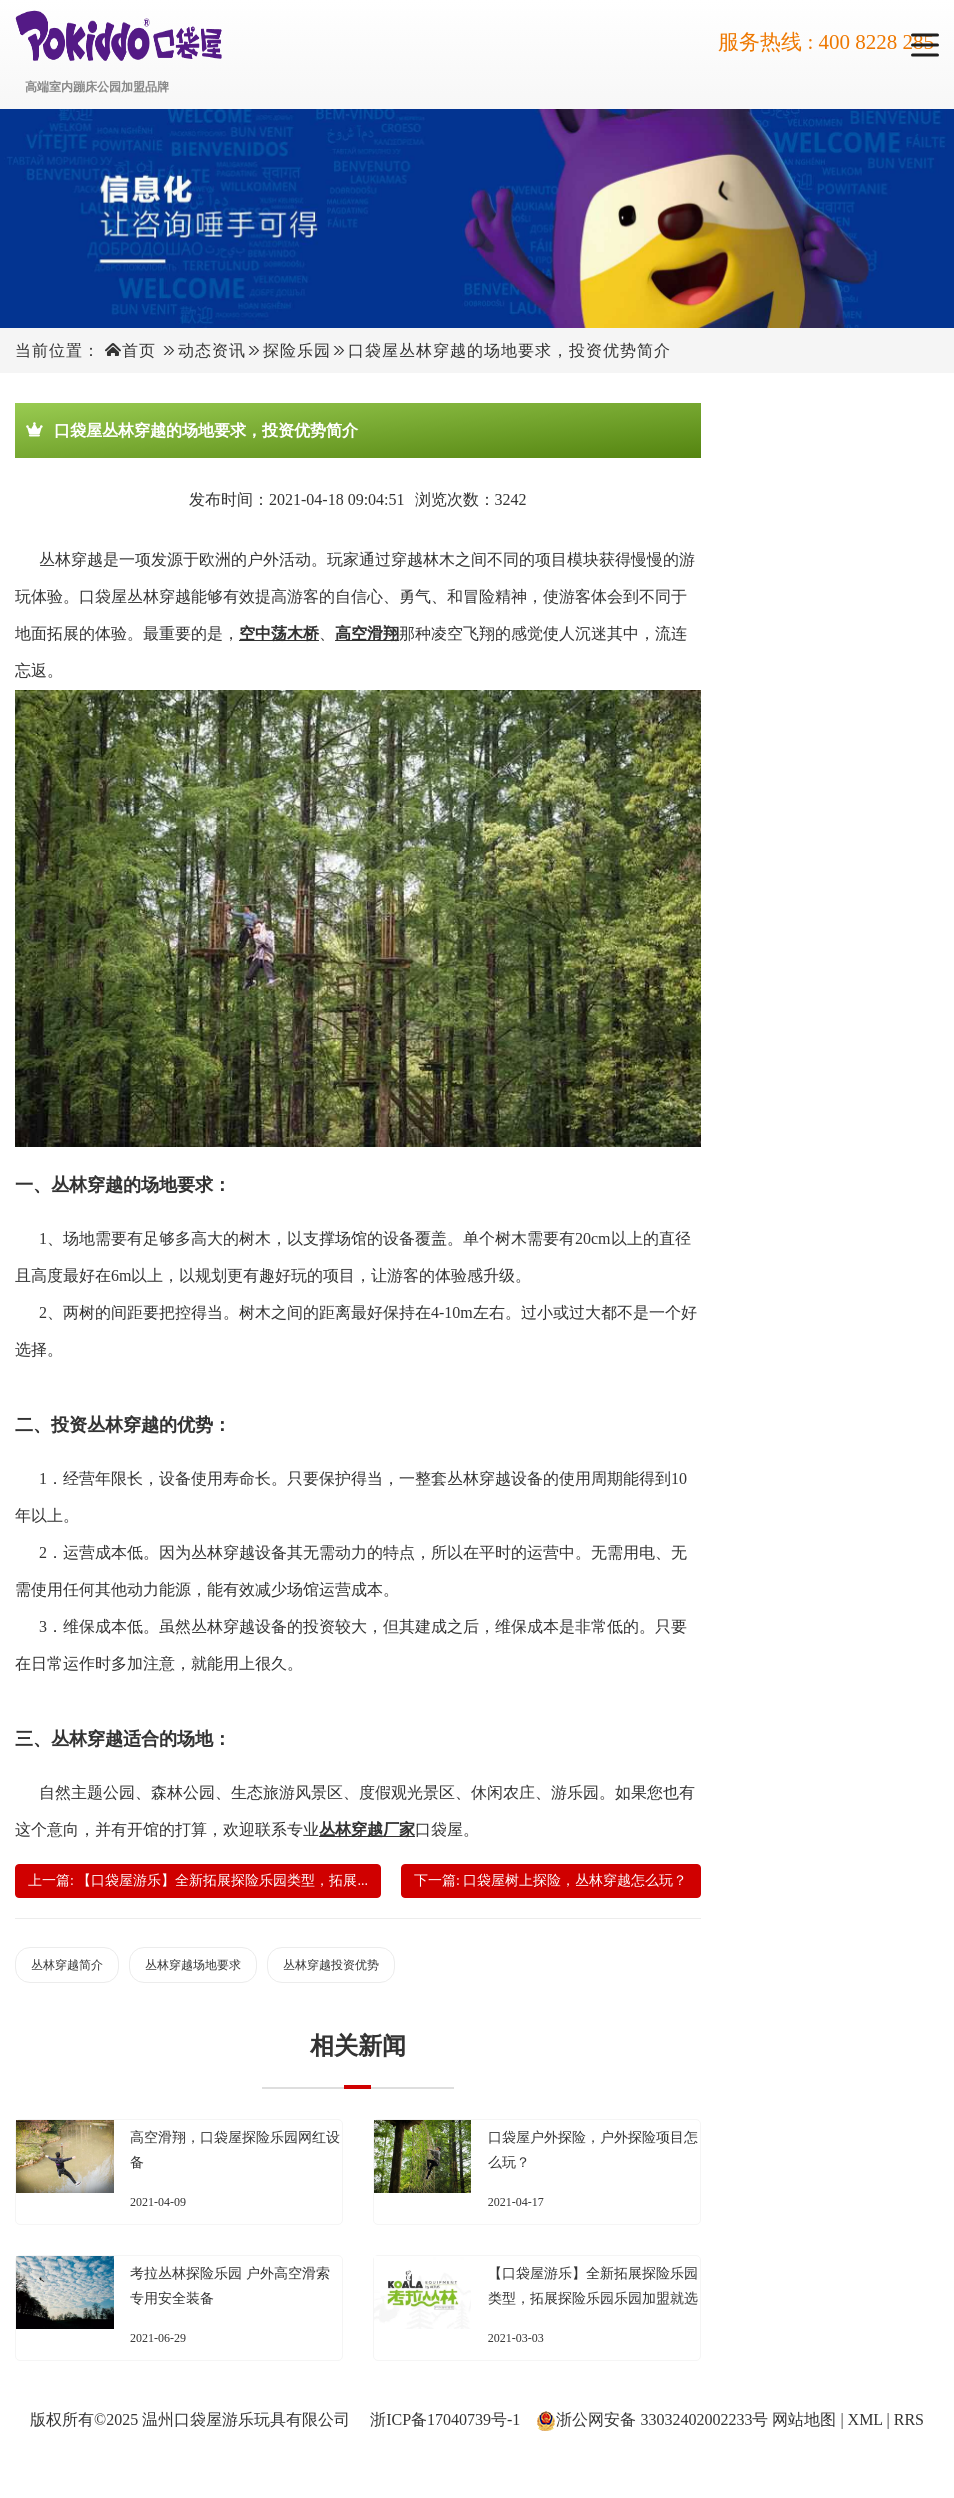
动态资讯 (212, 350)
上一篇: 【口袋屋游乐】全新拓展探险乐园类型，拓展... (198, 1880)
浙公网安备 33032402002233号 (662, 2419)
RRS (909, 2419)
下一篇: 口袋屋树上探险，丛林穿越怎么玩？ (550, 1880)
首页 (139, 350)
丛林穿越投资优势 (331, 1965)
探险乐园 (297, 350)
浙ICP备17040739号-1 (445, 2419)
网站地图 (804, 2419)
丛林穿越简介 (67, 1965)
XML (865, 2419)
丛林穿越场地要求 (193, 1965)
